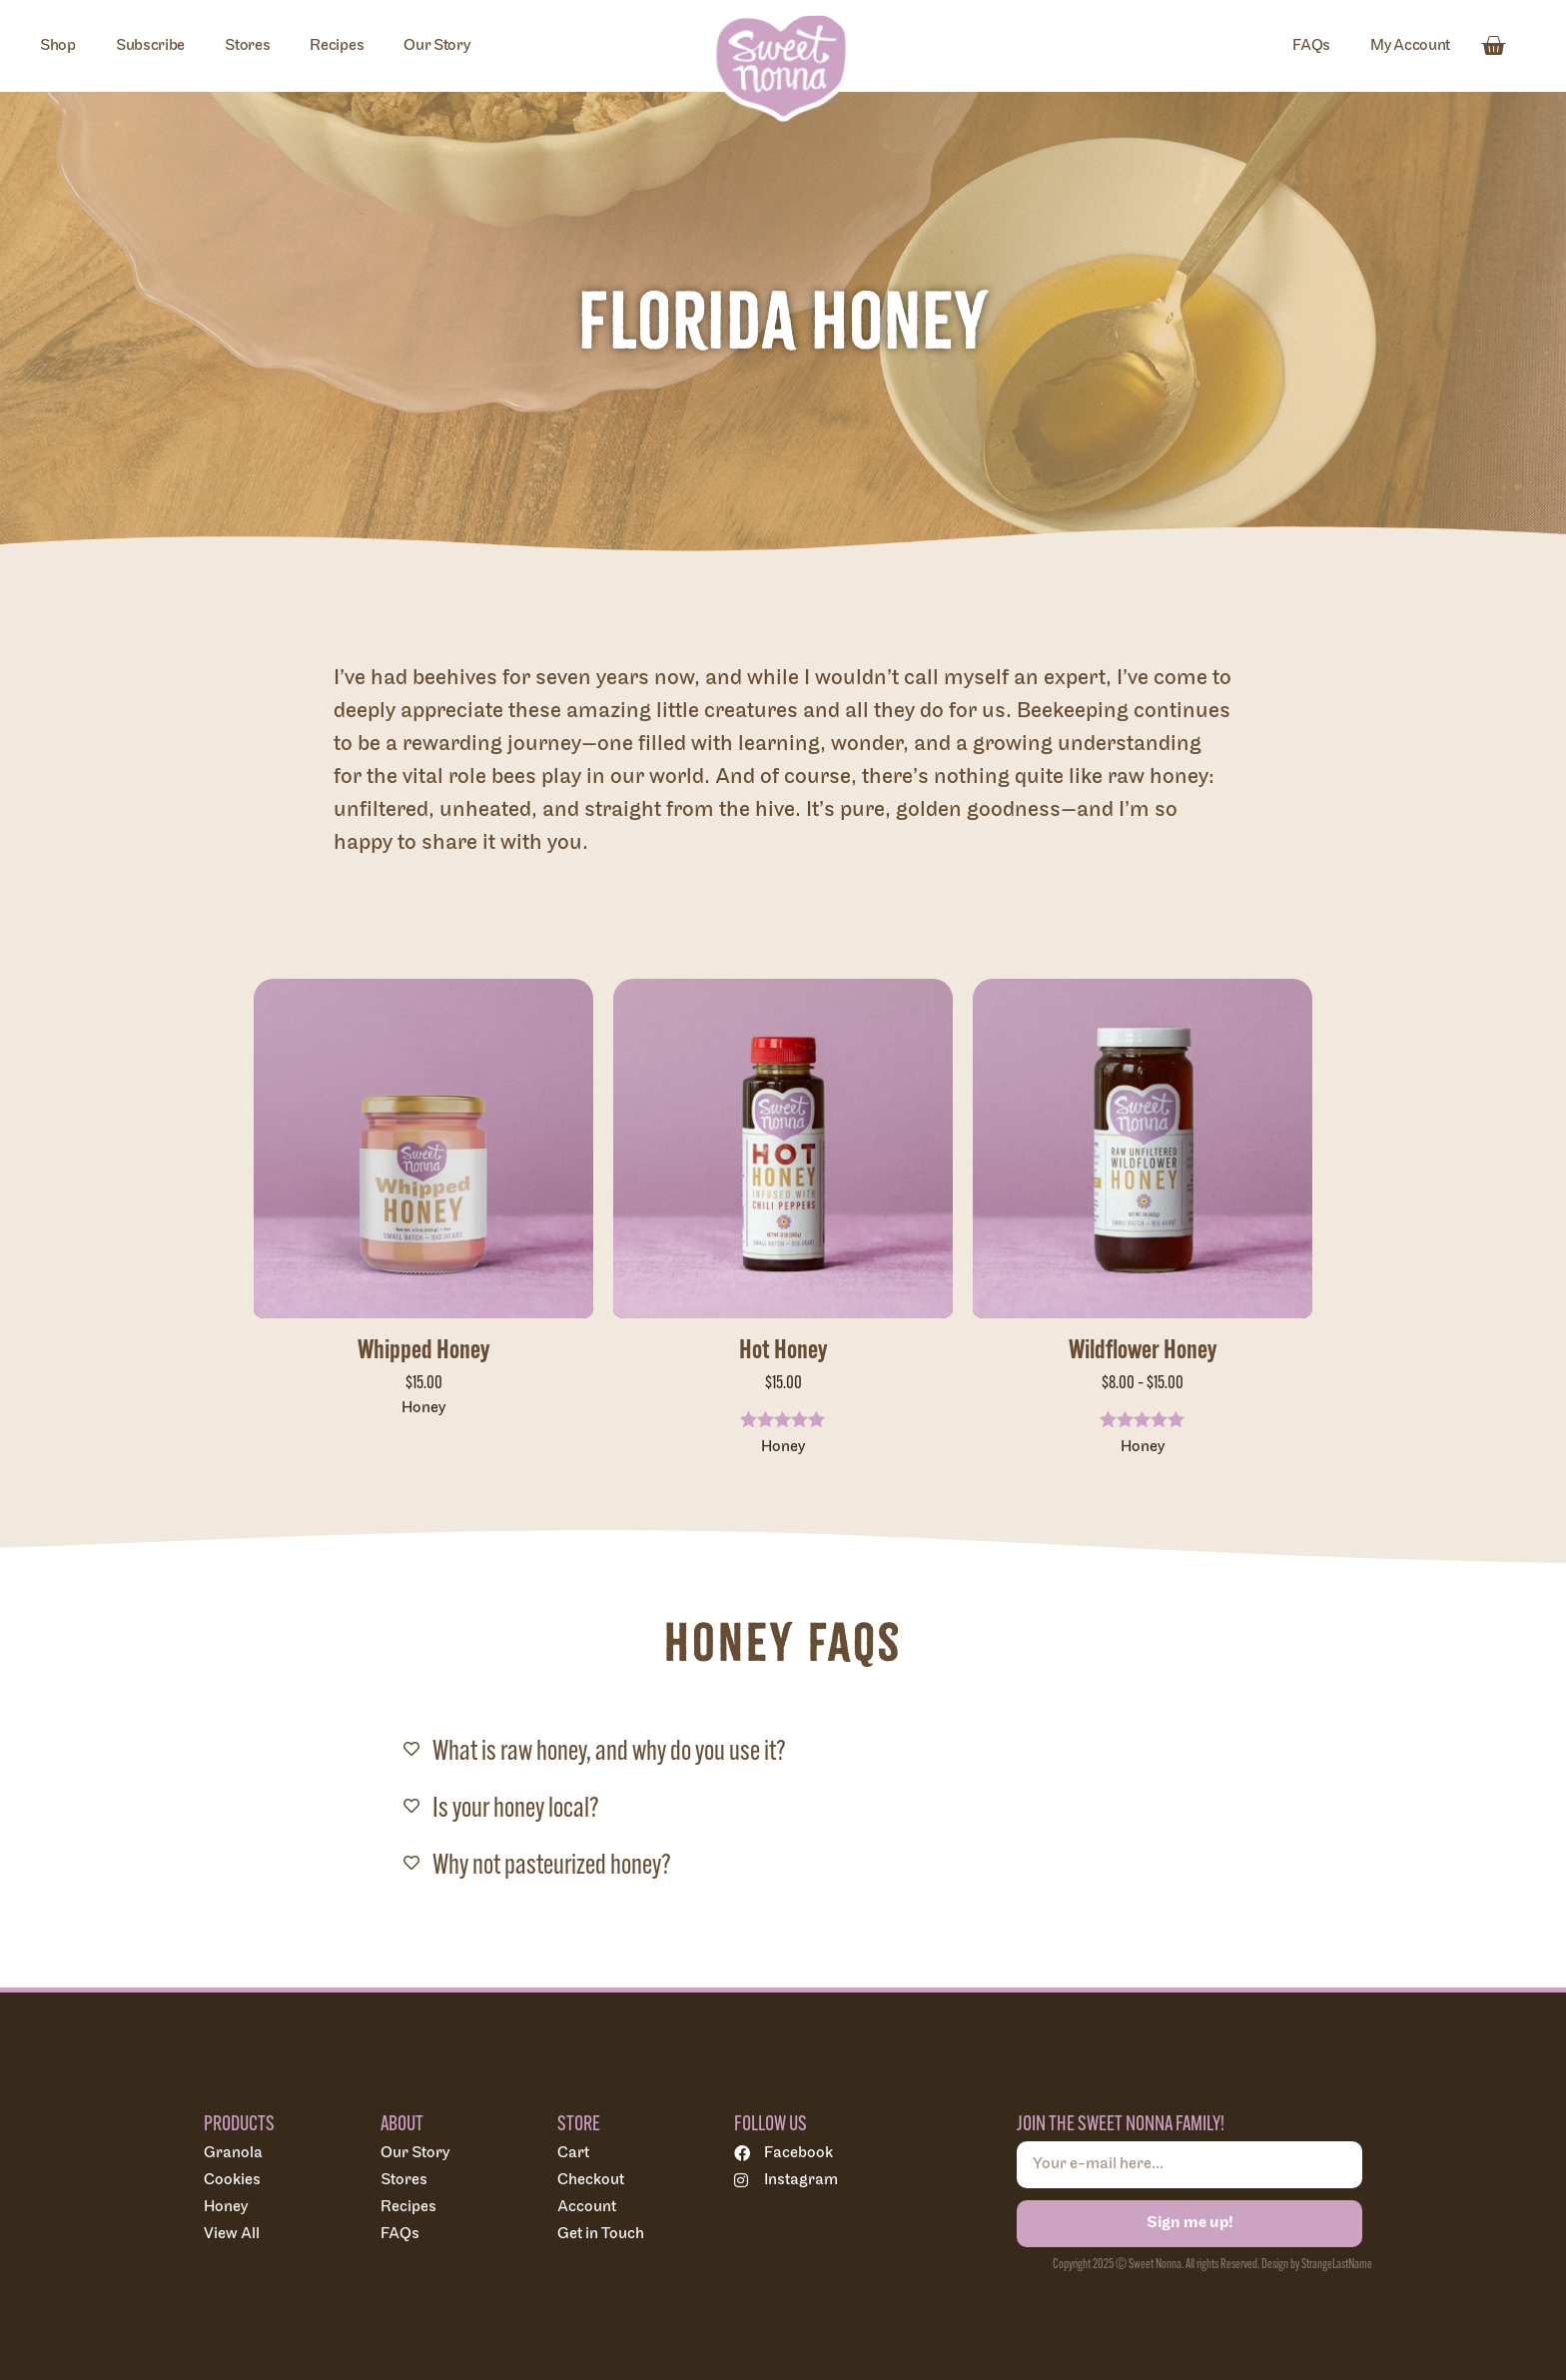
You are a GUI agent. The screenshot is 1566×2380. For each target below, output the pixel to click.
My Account (1410, 45)
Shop (58, 45)
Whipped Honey (423, 1348)
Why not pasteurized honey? (551, 1864)
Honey (423, 1407)
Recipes (337, 45)
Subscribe (150, 45)
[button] (783, 1745)
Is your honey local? (515, 1807)
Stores (247, 45)
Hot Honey (783, 1348)
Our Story (436, 45)
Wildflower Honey (1142, 1348)
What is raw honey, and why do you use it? (609, 1750)
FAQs (1311, 45)
